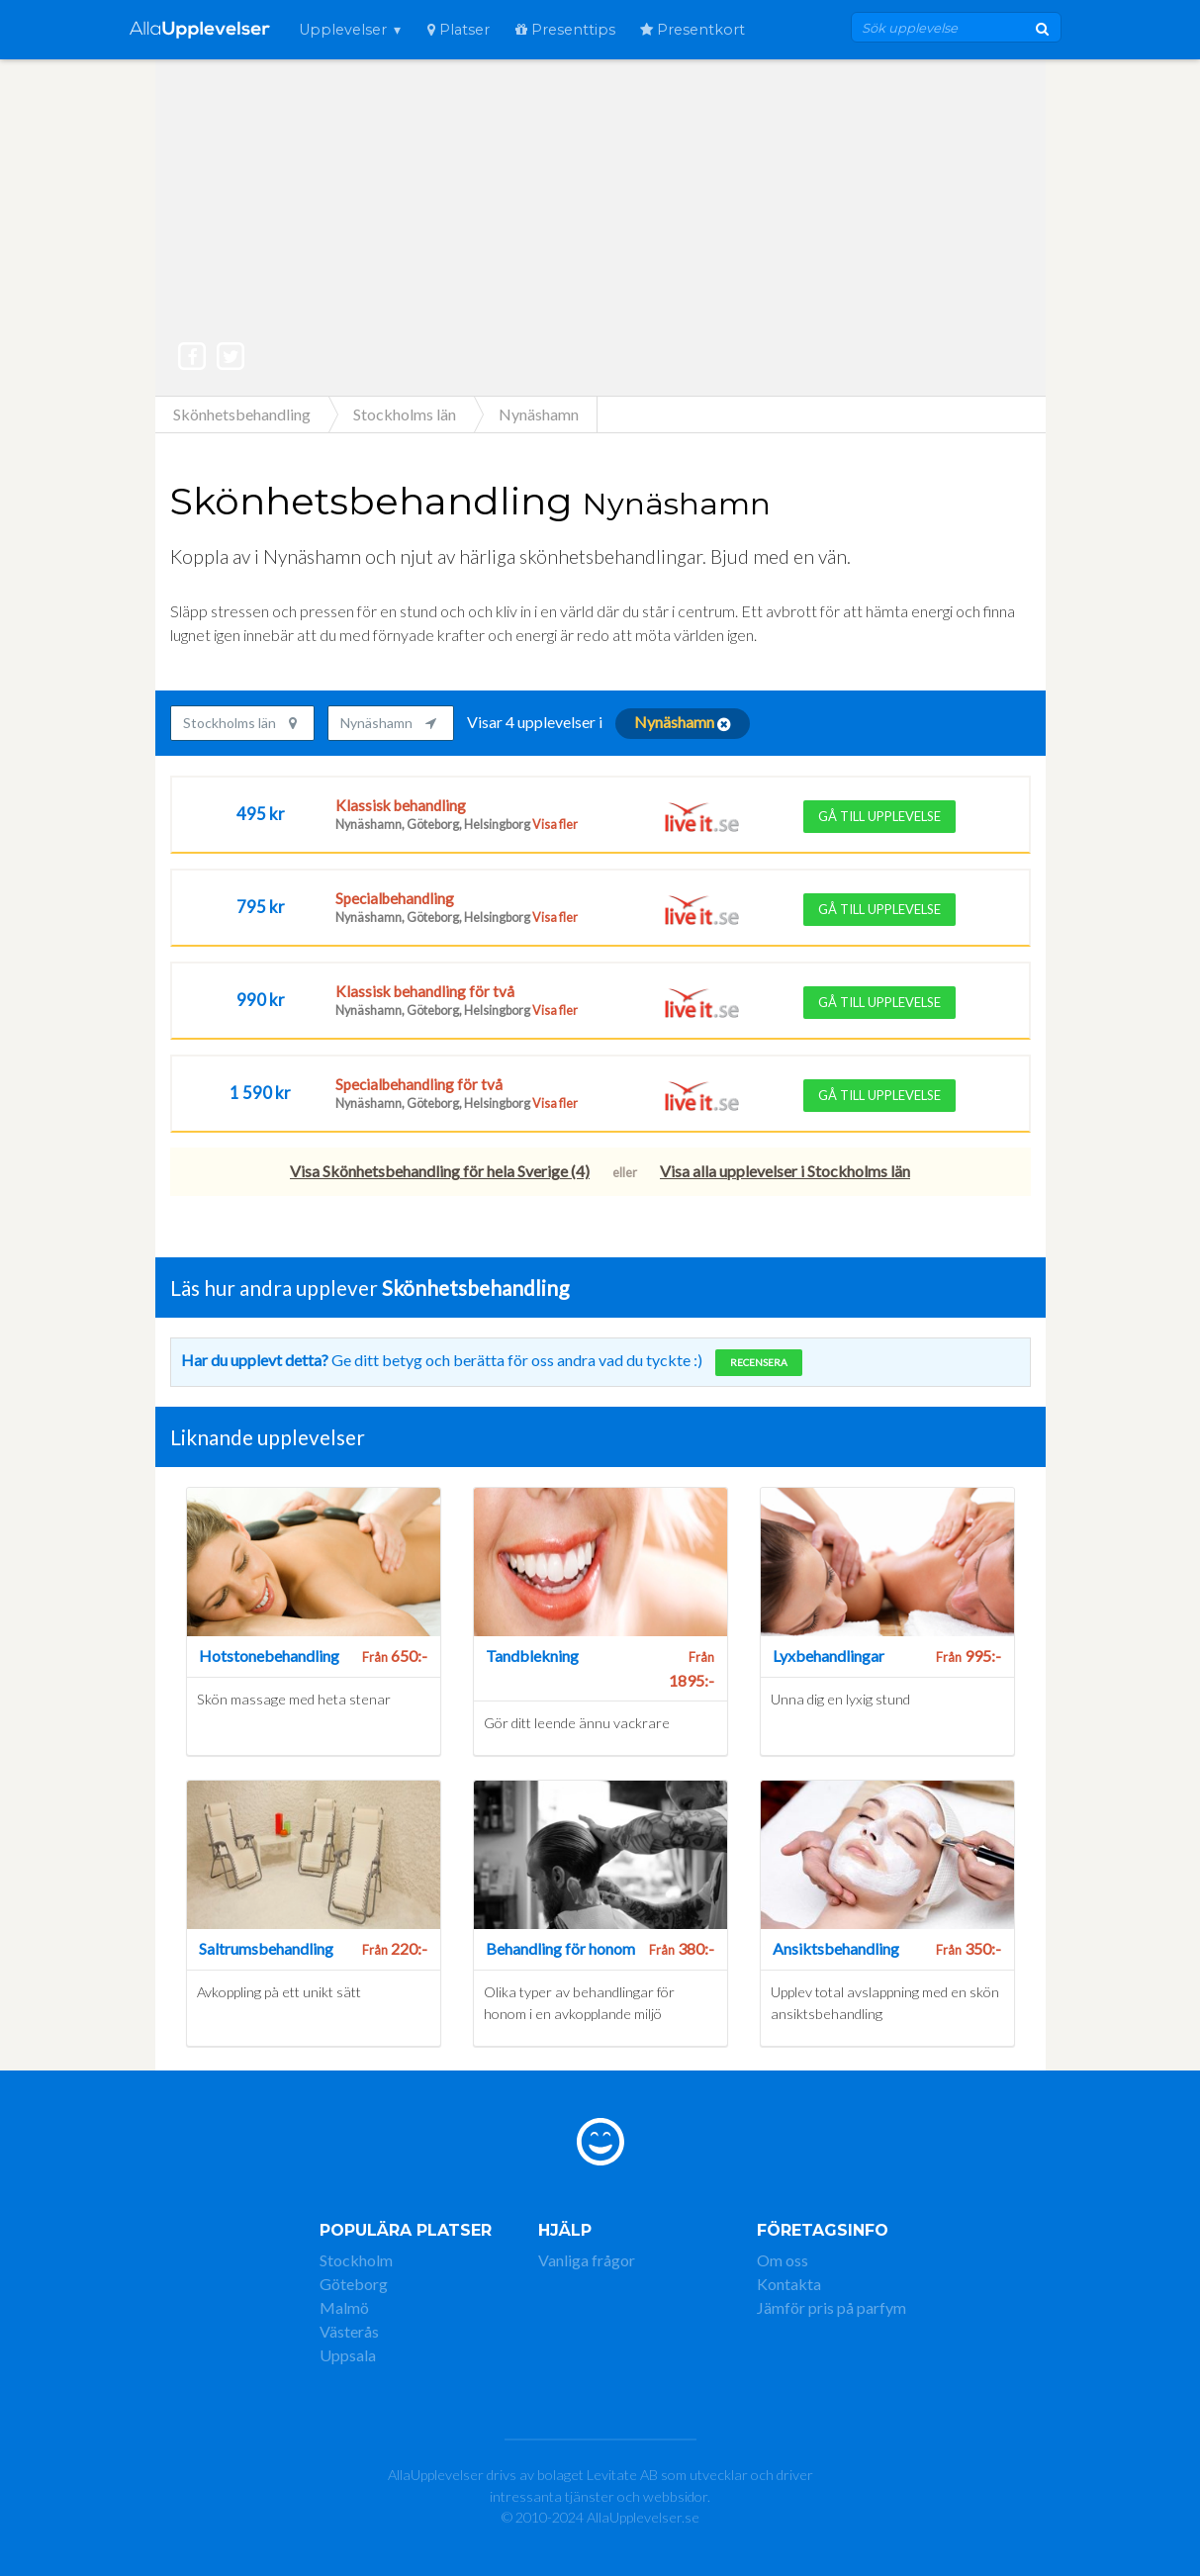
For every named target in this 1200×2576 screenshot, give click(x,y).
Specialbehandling (394, 898)
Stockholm (356, 2260)
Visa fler (554, 824)
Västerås (349, 2331)
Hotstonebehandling (269, 1655)
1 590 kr (260, 1092)
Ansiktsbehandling (836, 1948)
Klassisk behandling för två (424, 991)
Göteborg (354, 2283)
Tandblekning (532, 1655)
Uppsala (348, 2355)
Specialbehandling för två (419, 1084)
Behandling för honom (560, 1948)
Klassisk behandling (400, 805)
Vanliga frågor (586, 2260)
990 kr (260, 999)
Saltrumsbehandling (266, 1948)
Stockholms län (240, 722)
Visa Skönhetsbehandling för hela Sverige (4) (440, 1170)
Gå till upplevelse (879, 816)
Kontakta (789, 2283)
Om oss (782, 2260)
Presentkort (692, 30)
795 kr (260, 906)
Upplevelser (343, 30)
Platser (458, 30)
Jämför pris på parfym (831, 2307)
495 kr (260, 813)
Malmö (344, 2307)
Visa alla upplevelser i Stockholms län (785, 1170)
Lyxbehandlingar (828, 1655)
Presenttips (565, 30)
